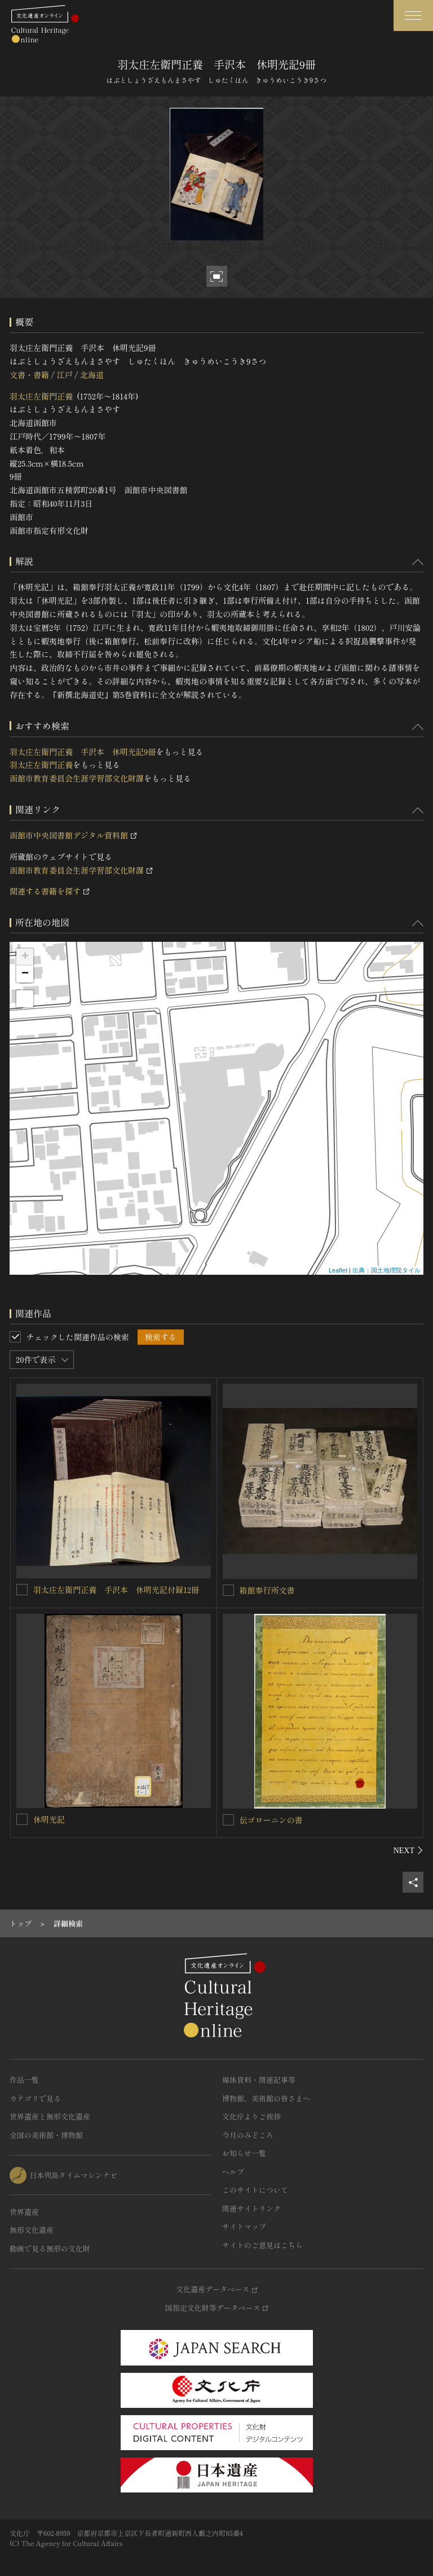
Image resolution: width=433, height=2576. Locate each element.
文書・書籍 (29, 374)
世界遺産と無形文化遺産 (50, 2116)
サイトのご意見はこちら (262, 2245)
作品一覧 (24, 2079)
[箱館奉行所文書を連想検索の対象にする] (228, 1590)
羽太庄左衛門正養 (41, 396)
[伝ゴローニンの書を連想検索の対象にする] (228, 1819)
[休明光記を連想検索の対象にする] (22, 1819)
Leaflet (338, 1270)
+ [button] (25, 957)
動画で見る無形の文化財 (50, 2248)
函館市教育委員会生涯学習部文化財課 (77, 778)
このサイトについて (255, 2189)
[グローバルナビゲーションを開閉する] (413, 15)
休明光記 (49, 1819)
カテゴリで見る (35, 2098)
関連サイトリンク (251, 2208)
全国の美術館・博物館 (46, 2135)
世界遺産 (24, 2211)
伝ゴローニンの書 (271, 1819)
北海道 (92, 374)
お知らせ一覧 (244, 2153)
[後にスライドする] (408, 1850)
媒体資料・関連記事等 (258, 2079)
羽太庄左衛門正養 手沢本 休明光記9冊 (83, 751)
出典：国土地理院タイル (386, 1270)
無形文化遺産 (32, 2229)
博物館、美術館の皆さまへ (266, 2098)
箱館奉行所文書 (267, 1590)
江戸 (64, 374)
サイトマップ (244, 2226)
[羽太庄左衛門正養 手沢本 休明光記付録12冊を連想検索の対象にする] (22, 1589)
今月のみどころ (247, 2135)
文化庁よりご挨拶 (251, 2116)
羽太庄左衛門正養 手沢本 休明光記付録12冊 (116, 1589)
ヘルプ (233, 2171)
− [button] (25, 974)
